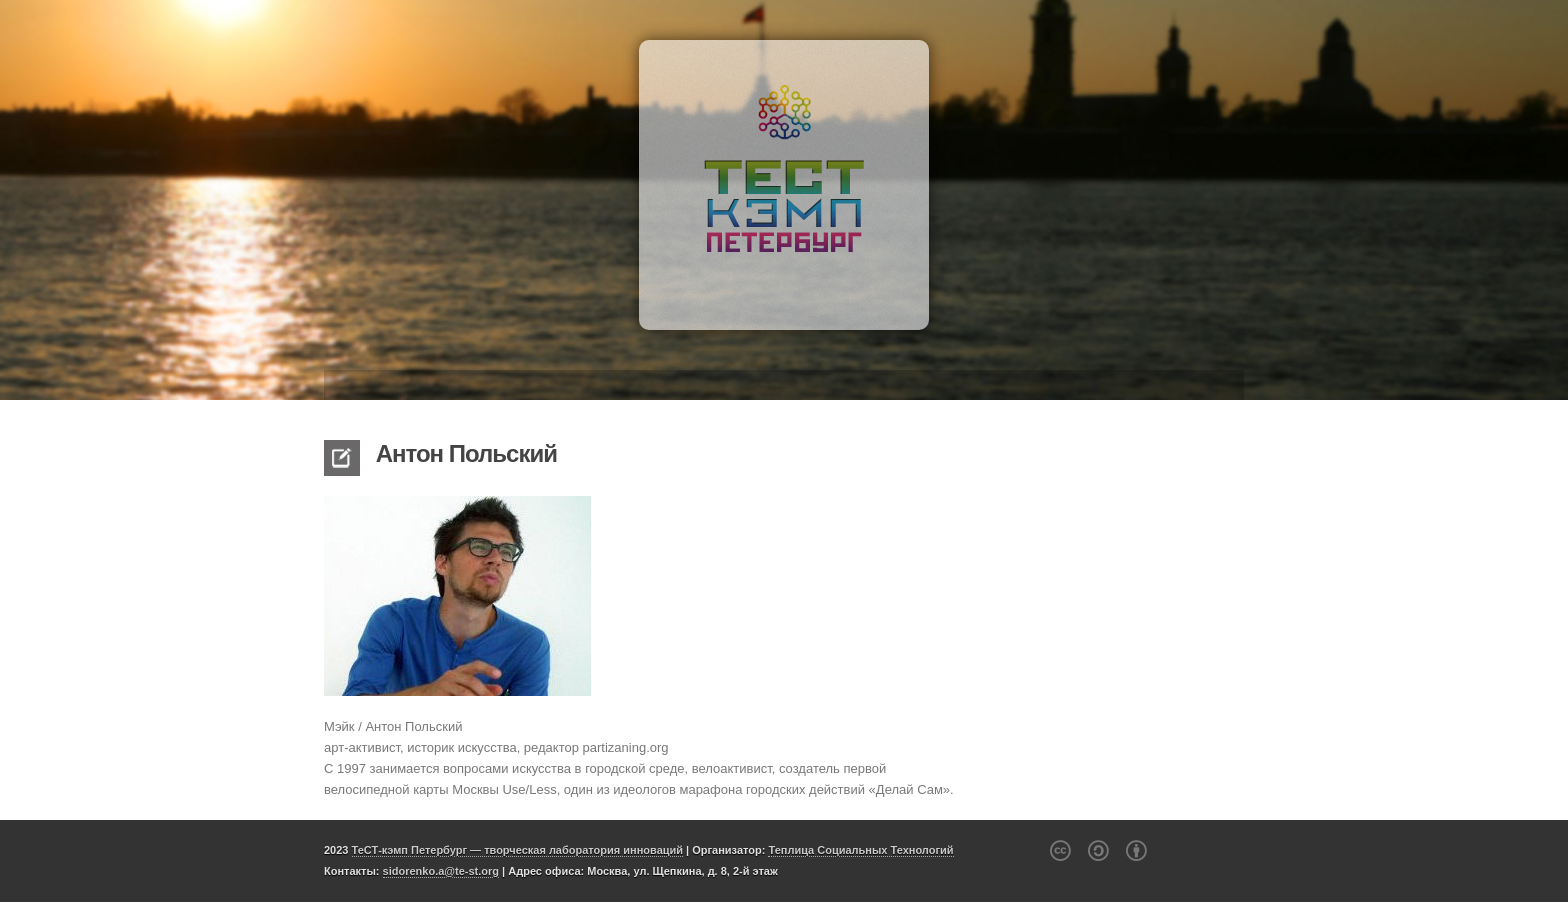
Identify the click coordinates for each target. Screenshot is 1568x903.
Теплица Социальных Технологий (860, 850)
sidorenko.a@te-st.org (441, 871)
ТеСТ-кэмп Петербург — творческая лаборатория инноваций (518, 850)
